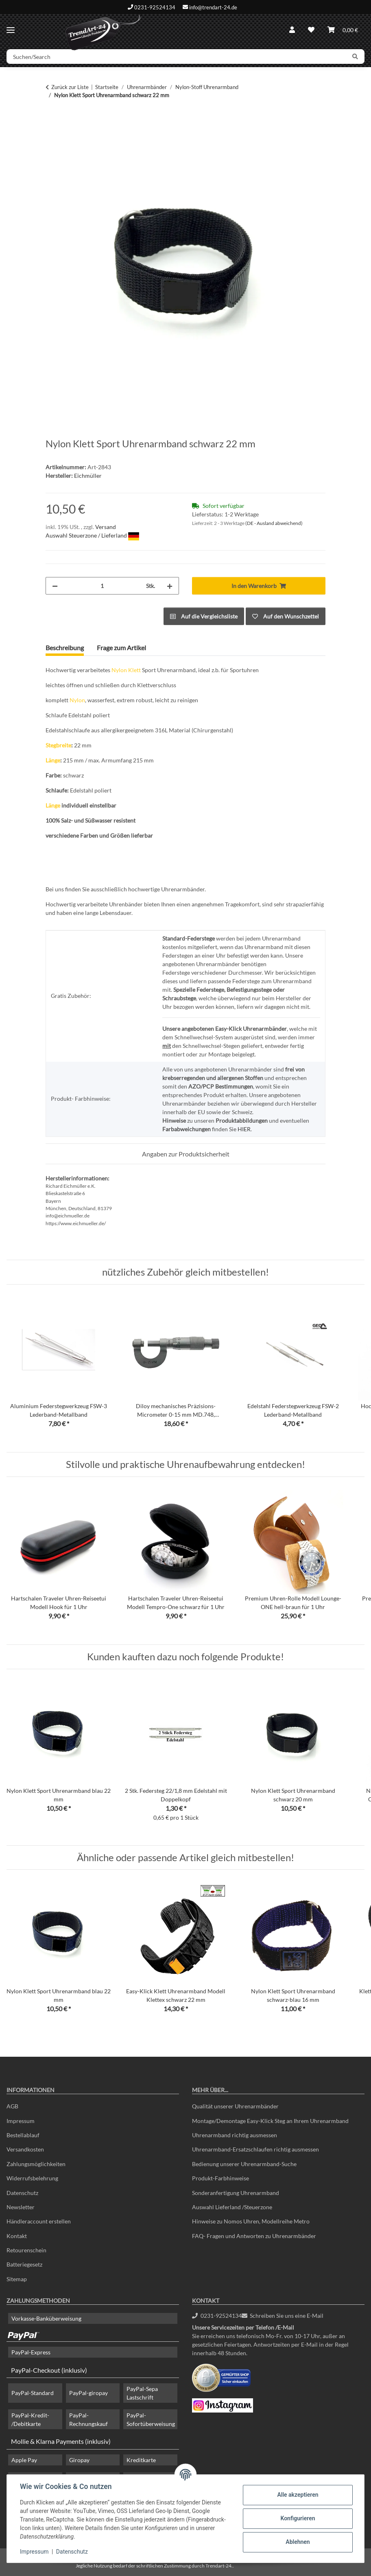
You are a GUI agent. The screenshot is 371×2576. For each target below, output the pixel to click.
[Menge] (101, 585)
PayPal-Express (30, 2352)
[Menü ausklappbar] (11, 27)
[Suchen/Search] (176, 56)
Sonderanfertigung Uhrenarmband (235, 2192)
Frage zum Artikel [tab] (121, 647)
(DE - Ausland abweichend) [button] (274, 523)
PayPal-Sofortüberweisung (151, 2419)
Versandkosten (25, 2149)
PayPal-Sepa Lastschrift (142, 2393)
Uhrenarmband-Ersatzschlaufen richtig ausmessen (255, 2149)
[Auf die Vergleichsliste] (204, 616)
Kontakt (17, 2235)
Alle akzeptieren (297, 2494)
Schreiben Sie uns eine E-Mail (283, 2315)
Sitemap (17, 2279)
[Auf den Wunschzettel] (285, 616)
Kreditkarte (141, 2459)
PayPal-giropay (88, 2392)
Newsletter (21, 2207)
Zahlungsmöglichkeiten (36, 2163)
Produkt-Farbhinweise (220, 2178)
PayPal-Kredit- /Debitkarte (30, 2419)
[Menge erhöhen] (170, 585)
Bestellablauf (23, 2135)
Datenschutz (72, 2551)
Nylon (119, 669)
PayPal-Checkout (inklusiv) (49, 2370)
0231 (217, 2315)
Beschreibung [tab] (65, 647)
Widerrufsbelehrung (32, 2178)
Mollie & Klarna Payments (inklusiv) (61, 2441)
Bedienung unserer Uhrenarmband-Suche (244, 2163)
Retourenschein (26, 2250)
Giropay (79, 2459)
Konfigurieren (297, 2518)
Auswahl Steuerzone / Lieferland (92, 535)
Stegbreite (58, 745)
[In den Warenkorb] (52, 120)
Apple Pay (24, 2459)
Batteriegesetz (24, 2264)
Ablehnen (298, 2542)
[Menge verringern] (55, 585)
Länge (53, 760)
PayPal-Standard (32, 2392)
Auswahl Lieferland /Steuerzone (232, 2207)
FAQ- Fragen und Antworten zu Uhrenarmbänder (254, 2235)
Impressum (34, 2551)
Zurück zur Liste (70, 87)
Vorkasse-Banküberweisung (46, 2318)
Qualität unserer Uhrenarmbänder (235, 2106)
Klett (134, 669)
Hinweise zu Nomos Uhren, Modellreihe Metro (251, 2221)
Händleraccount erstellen (39, 2221)
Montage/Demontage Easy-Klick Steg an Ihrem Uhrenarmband (270, 2120)
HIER (244, 1129)
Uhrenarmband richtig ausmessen (234, 2135)
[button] (292, 30)
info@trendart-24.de (213, 7)
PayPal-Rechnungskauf (88, 2419)
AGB (12, 2106)
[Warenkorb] (342, 30)
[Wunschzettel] (311, 30)
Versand (105, 526)
